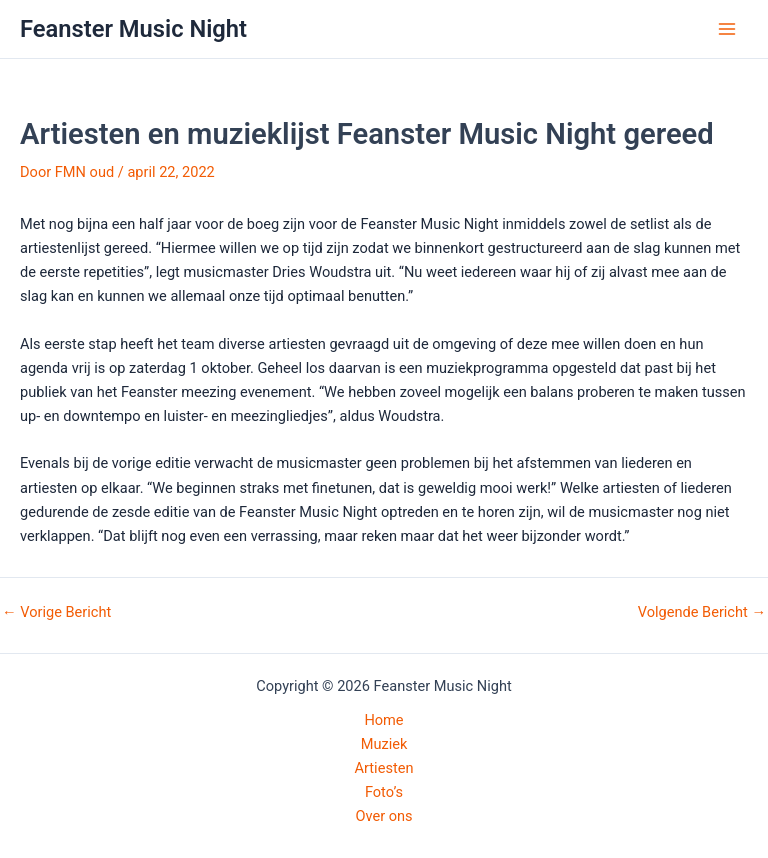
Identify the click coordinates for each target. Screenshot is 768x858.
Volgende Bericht (702, 612)
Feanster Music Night (133, 29)
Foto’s (384, 792)
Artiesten (384, 768)
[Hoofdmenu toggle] (727, 29)
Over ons (383, 816)
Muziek (384, 744)
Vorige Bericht (56, 612)
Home (383, 720)
